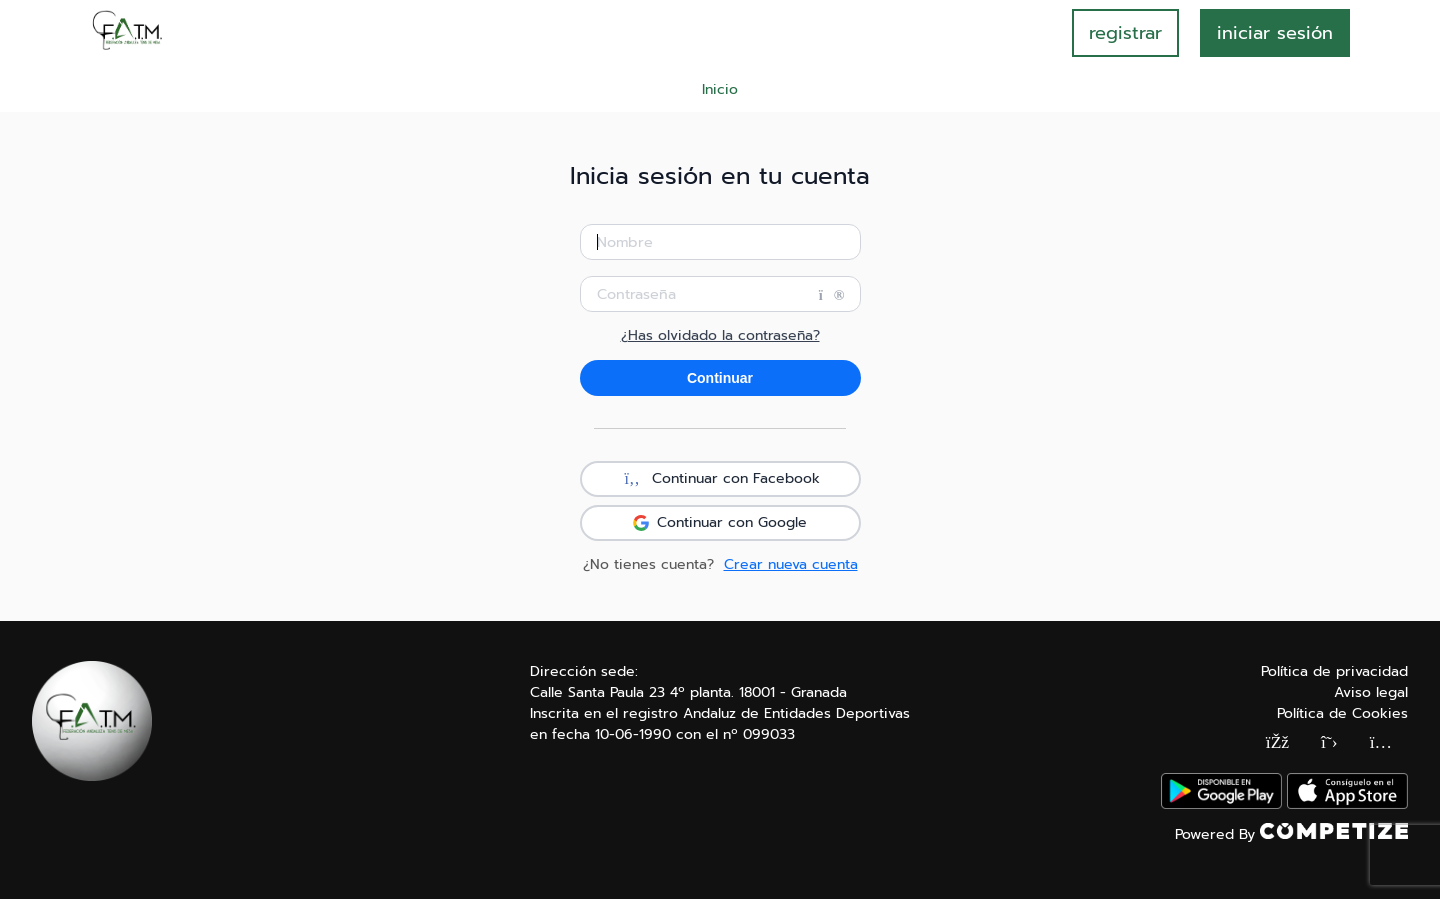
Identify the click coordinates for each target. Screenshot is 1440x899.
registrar (1125, 33)
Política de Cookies (1342, 713)
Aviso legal (1371, 692)
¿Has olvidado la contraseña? (720, 336)
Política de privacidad (1334, 671)
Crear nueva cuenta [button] (791, 564)
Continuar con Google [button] (720, 522)
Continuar (720, 378)
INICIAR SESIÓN (1275, 33)
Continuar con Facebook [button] (720, 479)
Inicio (720, 89)
